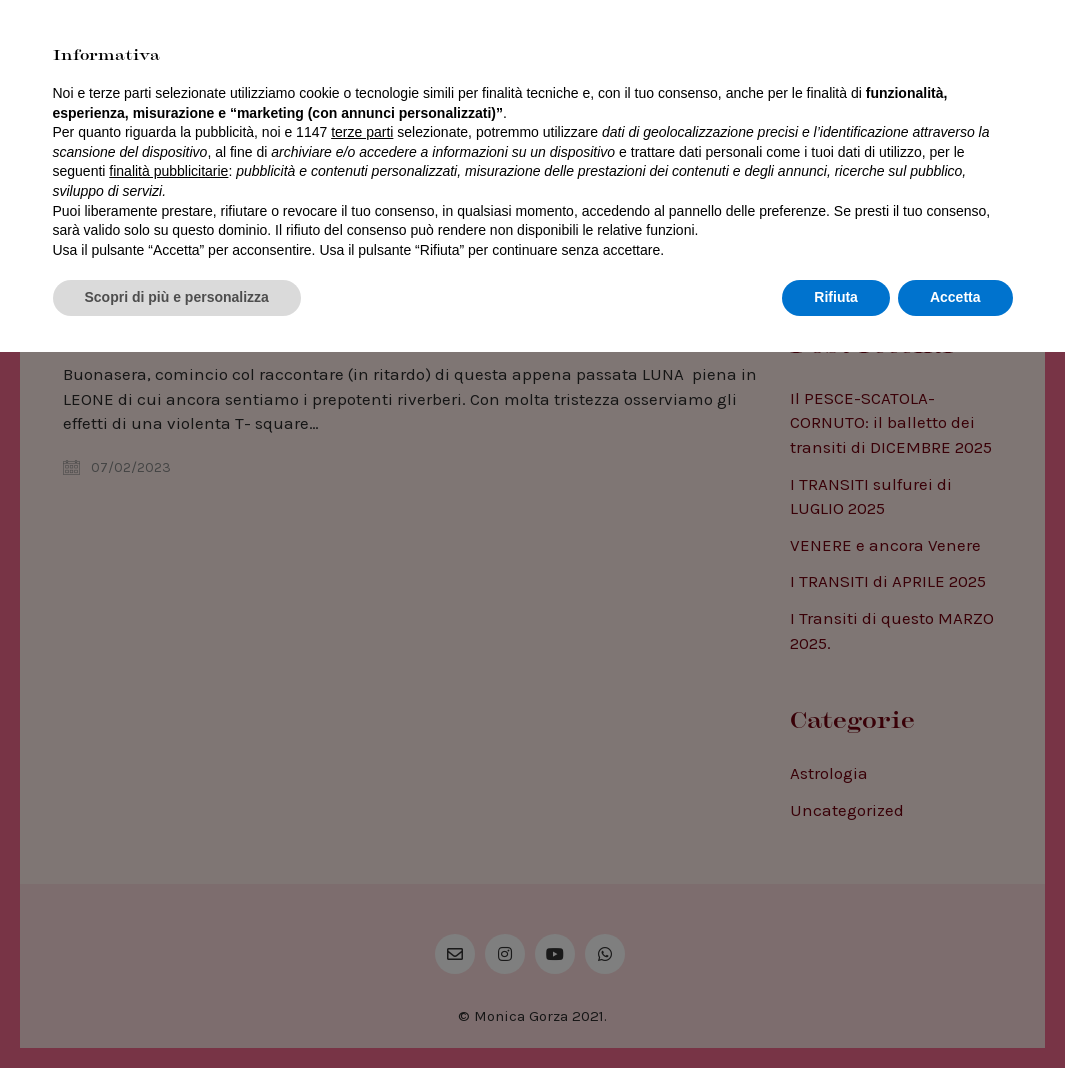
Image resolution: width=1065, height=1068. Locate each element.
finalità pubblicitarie (168, 887)
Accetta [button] (955, 1013)
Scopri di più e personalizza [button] (177, 1013)
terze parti (362, 848)
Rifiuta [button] (836, 1013)
